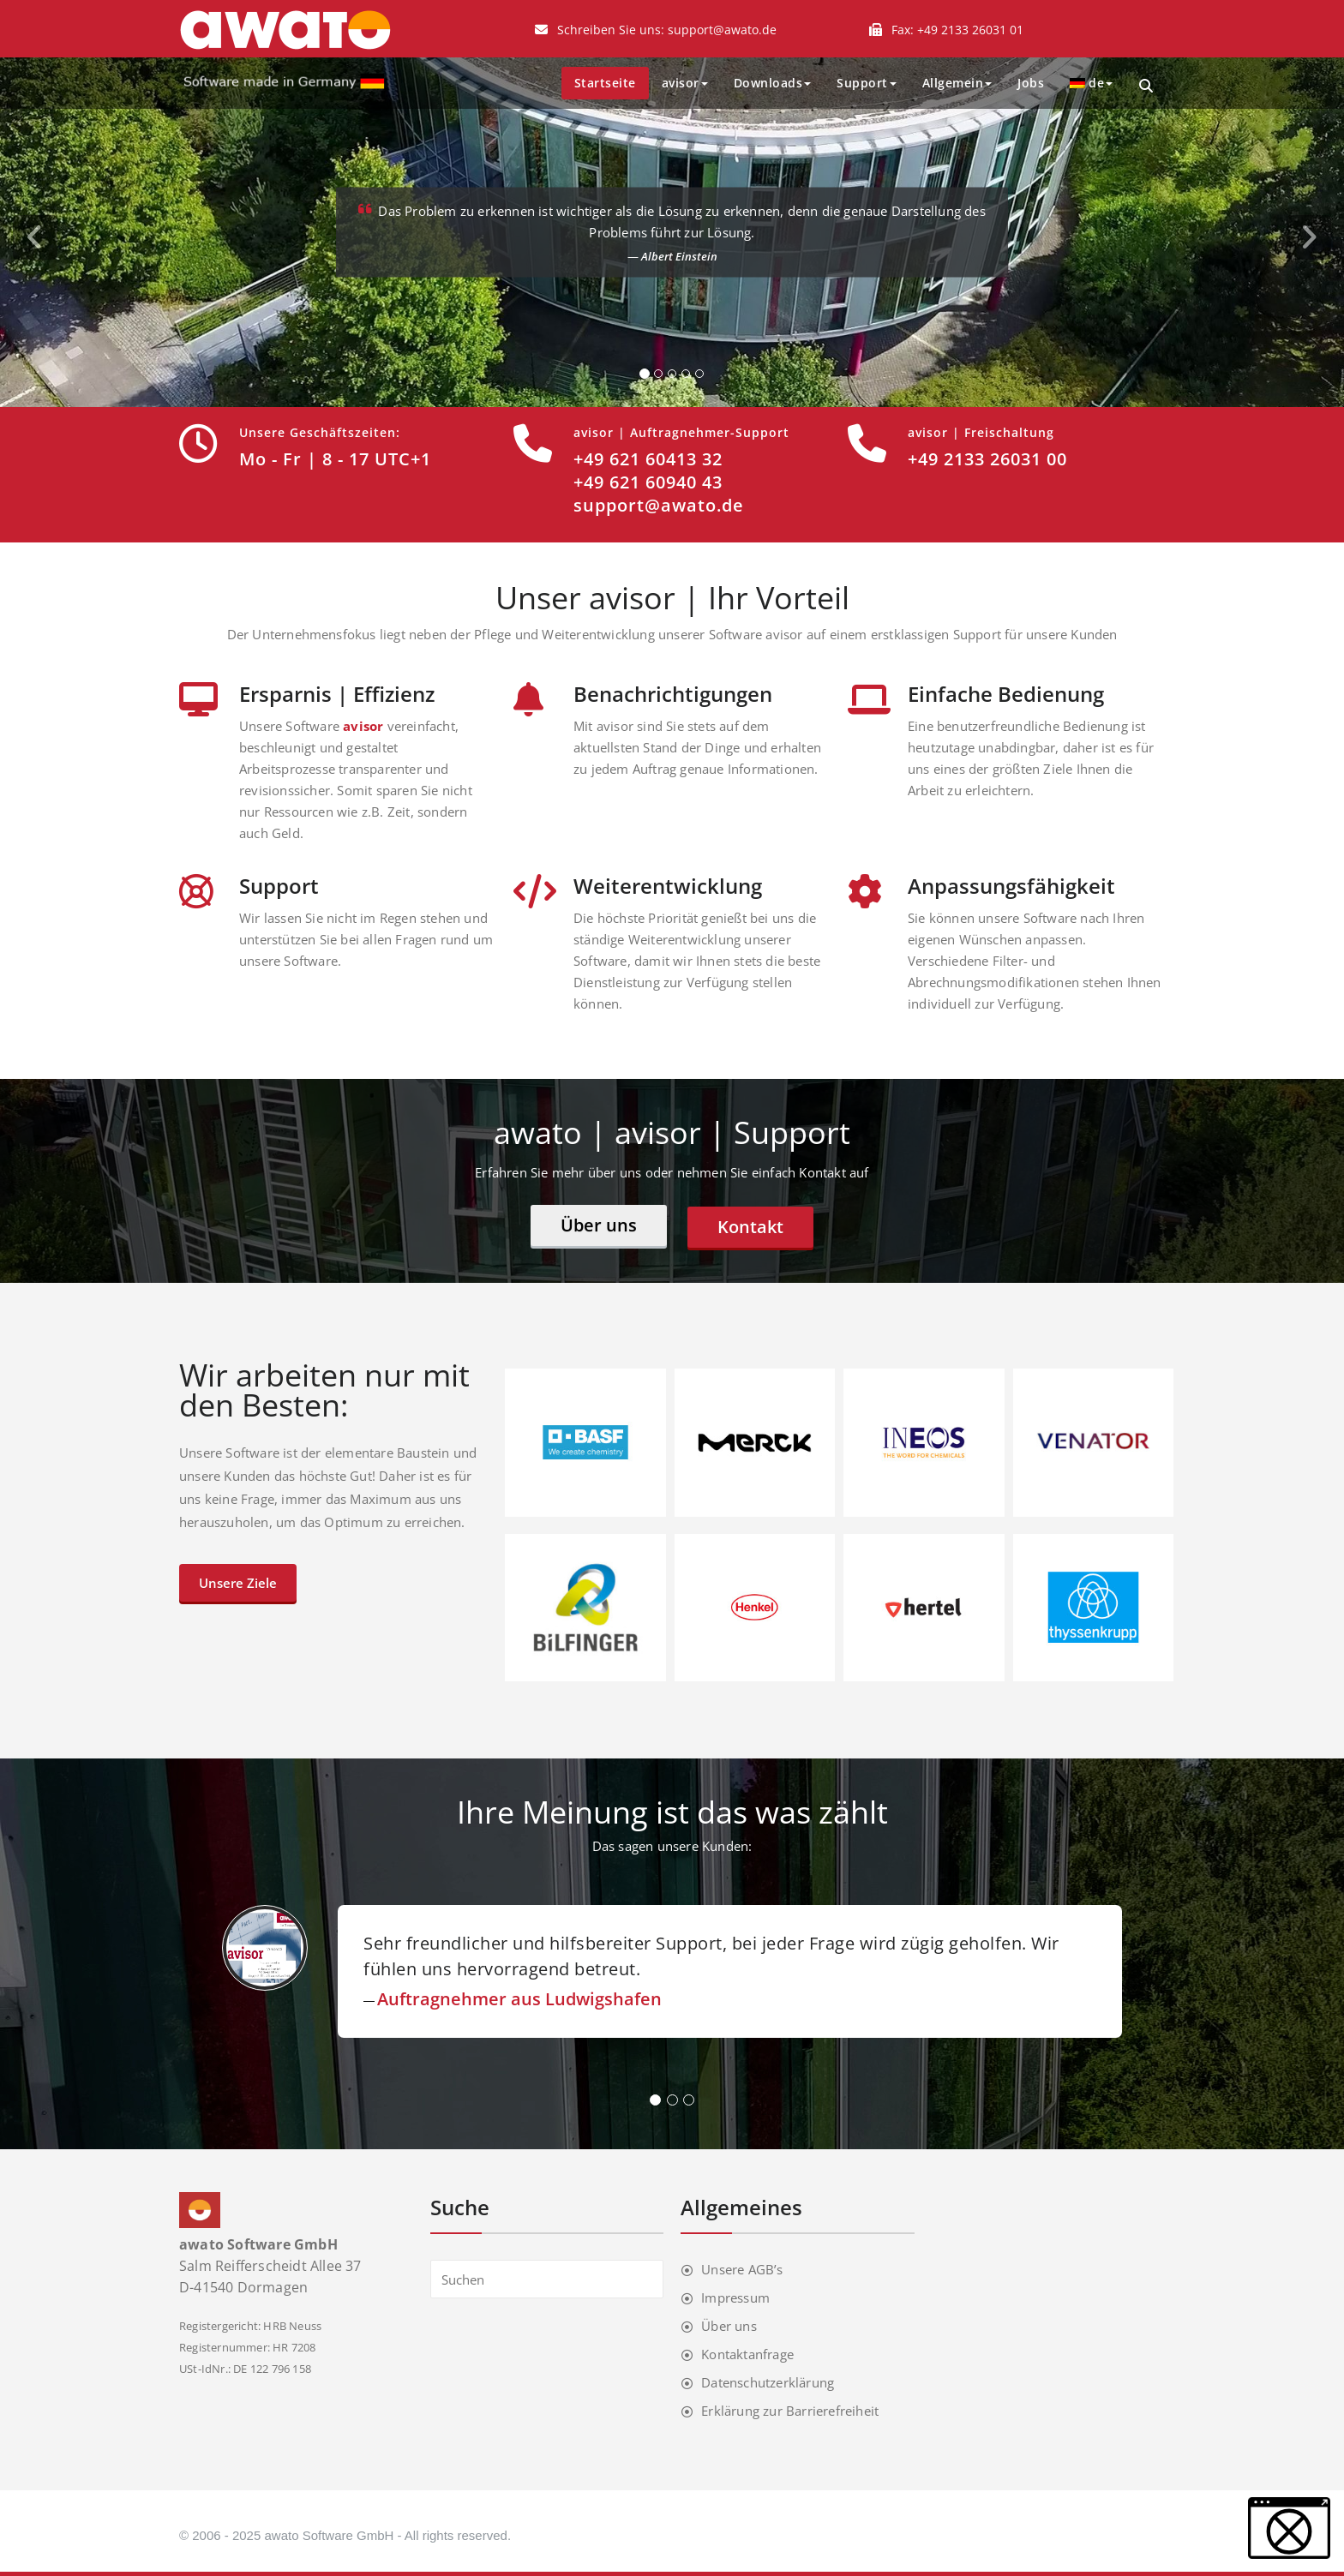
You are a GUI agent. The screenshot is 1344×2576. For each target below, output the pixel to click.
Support (867, 83)
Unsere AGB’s (742, 2269)
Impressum (735, 2297)
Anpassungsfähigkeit (1011, 886)
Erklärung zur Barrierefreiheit (790, 2410)
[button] (1289, 2528)
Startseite (605, 83)
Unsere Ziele (238, 1582)
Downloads (773, 83)
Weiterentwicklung (667, 886)
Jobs (1030, 83)
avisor (685, 83)
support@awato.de (722, 29)
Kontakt (750, 1226)
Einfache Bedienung (1006, 694)
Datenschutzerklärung (767, 2382)
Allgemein (957, 83)
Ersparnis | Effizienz (337, 694)
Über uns (599, 1225)
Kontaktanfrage (747, 2354)
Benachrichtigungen (672, 694)
